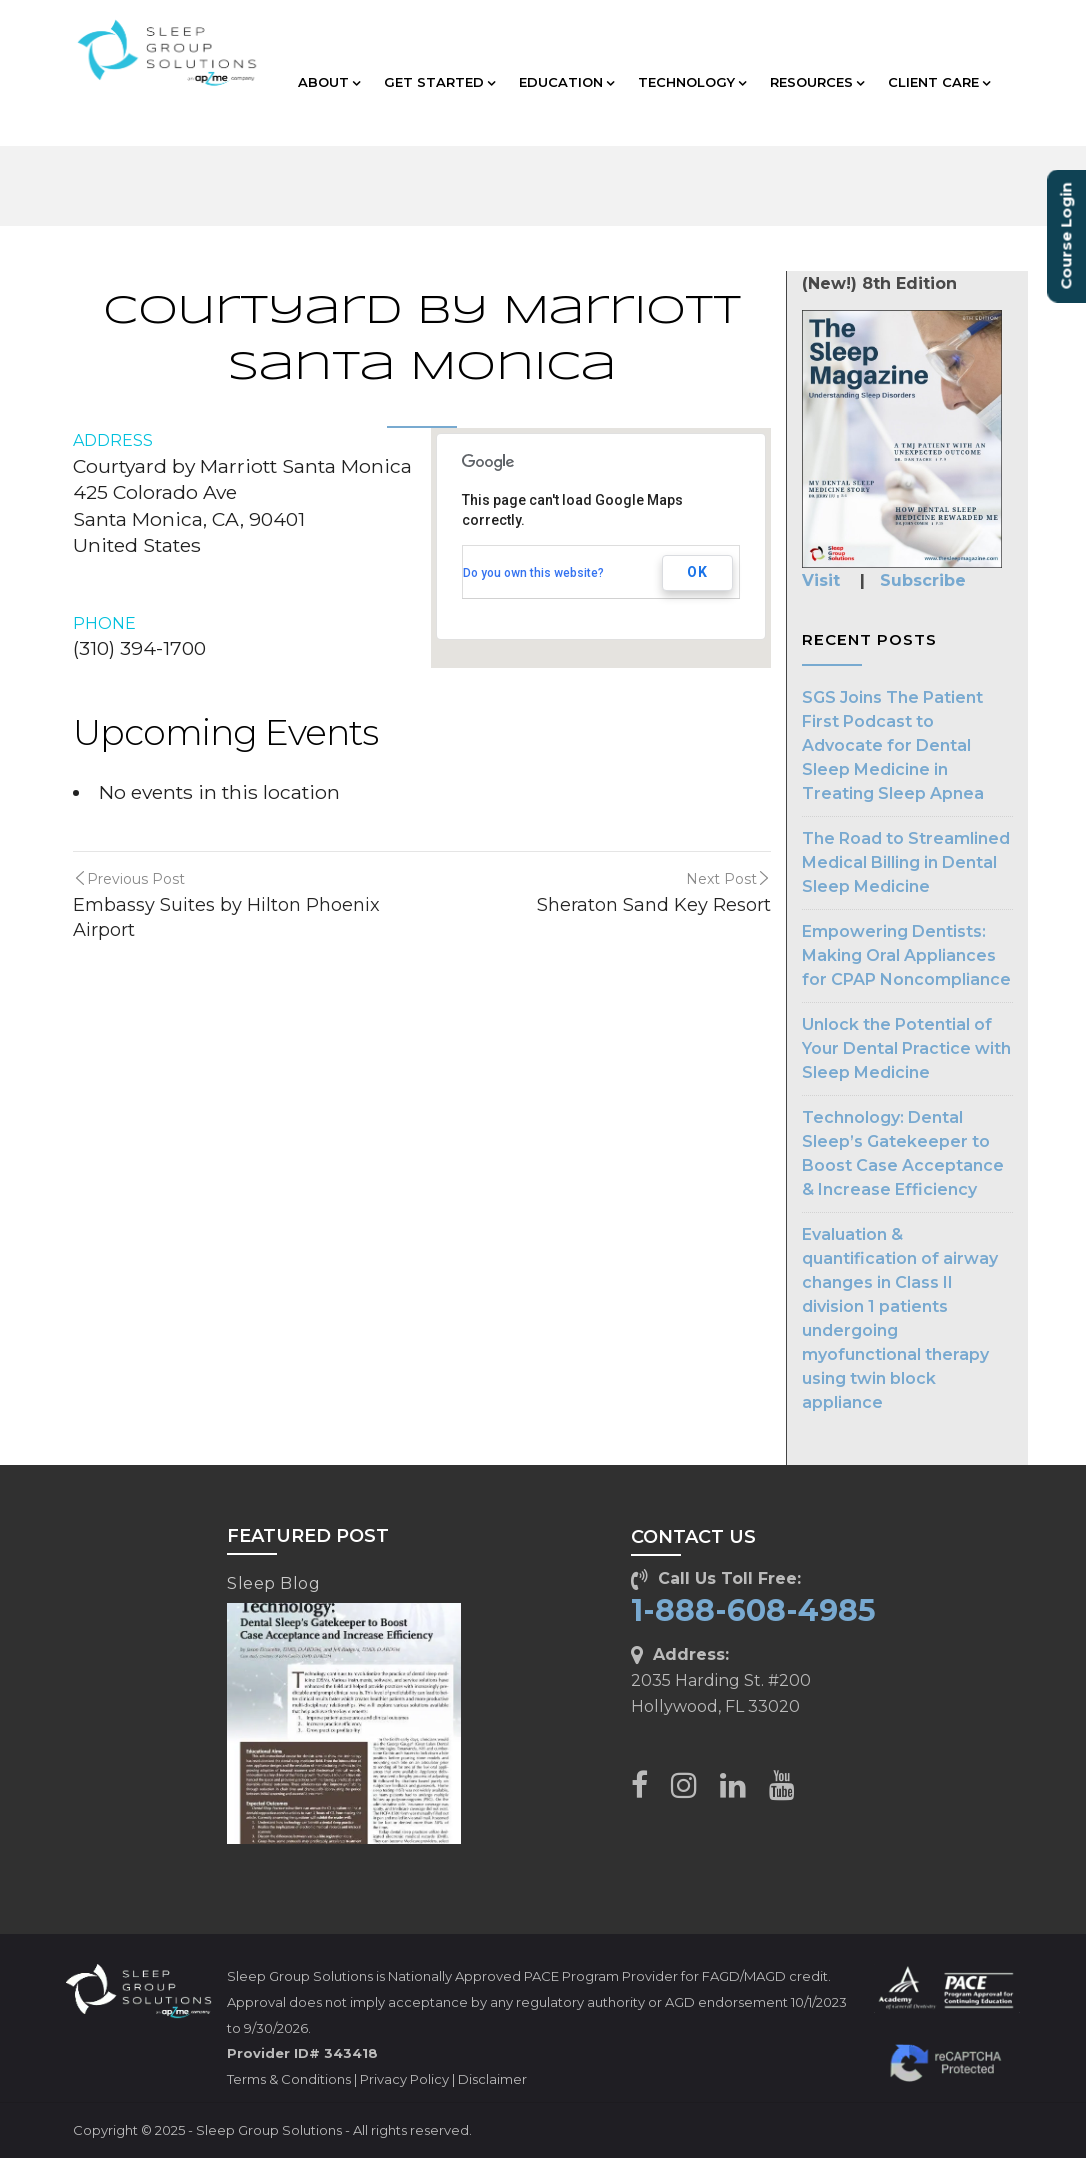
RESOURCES (817, 82)
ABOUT (329, 82)
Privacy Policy (404, 2079)
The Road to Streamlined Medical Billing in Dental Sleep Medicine (906, 862)
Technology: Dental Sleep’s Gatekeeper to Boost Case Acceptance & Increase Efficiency (903, 1153)
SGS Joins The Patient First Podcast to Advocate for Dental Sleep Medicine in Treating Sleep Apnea (893, 745)
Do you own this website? (533, 573)
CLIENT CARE (939, 82)
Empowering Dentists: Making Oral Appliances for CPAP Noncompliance (906, 955)
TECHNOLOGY (692, 82)
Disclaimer (492, 2079)
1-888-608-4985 (753, 1610)
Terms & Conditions (289, 2079)
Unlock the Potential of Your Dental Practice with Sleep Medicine (906, 1048)
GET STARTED (439, 82)
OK (697, 572)
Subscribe (923, 580)
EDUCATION (566, 82)
